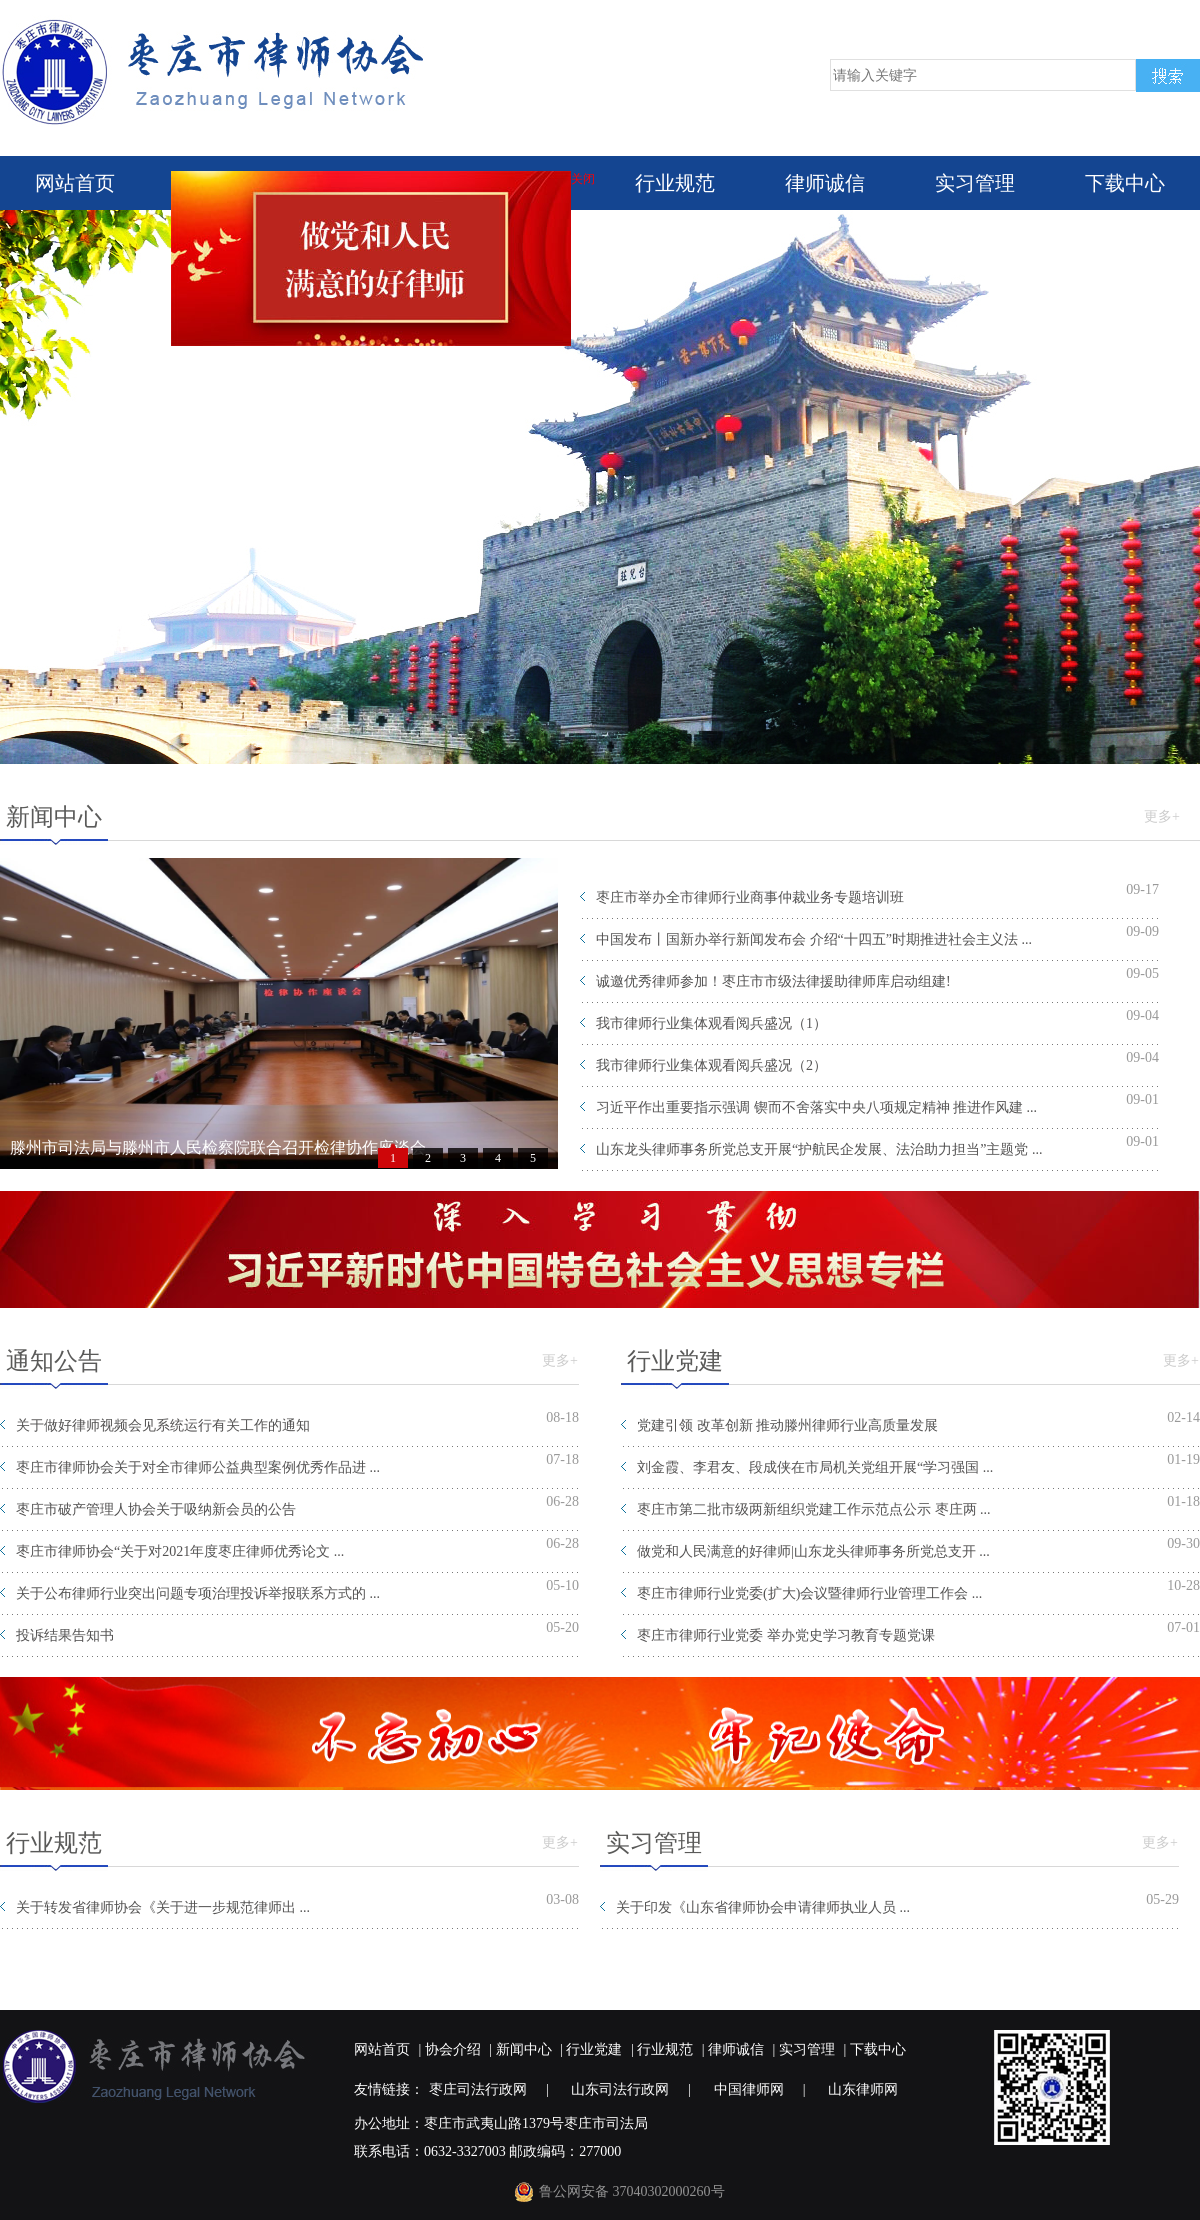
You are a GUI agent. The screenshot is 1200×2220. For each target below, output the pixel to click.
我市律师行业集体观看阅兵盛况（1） (711, 1023)
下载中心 (1125, 183)
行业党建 (594, 2049)
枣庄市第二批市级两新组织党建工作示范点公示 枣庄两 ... (814, 1509)
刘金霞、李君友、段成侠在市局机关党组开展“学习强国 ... (815, 1467)
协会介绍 (453, 2049)
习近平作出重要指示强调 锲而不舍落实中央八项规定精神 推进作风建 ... (816, 1107)
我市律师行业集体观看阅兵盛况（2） (711, 1065)
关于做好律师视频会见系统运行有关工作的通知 (163, 1425)
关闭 (587, 183)
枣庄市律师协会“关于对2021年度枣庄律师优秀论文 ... (180, 1551)
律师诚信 (825, 183)
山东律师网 (863, 2089)
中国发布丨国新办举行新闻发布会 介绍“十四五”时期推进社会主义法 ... (814, 939)
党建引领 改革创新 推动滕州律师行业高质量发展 (787, 1425)
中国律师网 (749, 2089)
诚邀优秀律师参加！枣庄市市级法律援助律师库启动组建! (773, 981)
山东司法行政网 (620, 2089)
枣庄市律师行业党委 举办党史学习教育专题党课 (786, 1635)
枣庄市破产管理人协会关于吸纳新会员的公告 (156, 1509)
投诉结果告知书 (65, 1635)
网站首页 (75, 183)
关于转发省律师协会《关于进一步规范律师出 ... (163, 1907)
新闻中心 (524, 2049)
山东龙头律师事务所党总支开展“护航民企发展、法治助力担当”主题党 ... (819, 1149)
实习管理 (975, 183)
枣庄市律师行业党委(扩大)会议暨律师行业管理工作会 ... (809, 1593)
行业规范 (675, 183)
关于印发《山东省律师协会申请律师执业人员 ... (763, 1907)
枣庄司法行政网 (478, 2089)
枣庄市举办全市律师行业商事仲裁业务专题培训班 (750, 897)
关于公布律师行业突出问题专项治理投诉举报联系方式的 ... (198, 1593)
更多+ (1162, 816)
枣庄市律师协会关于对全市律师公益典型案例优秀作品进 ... (198, 1467)
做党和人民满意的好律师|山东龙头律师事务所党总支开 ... (813, 1551)
